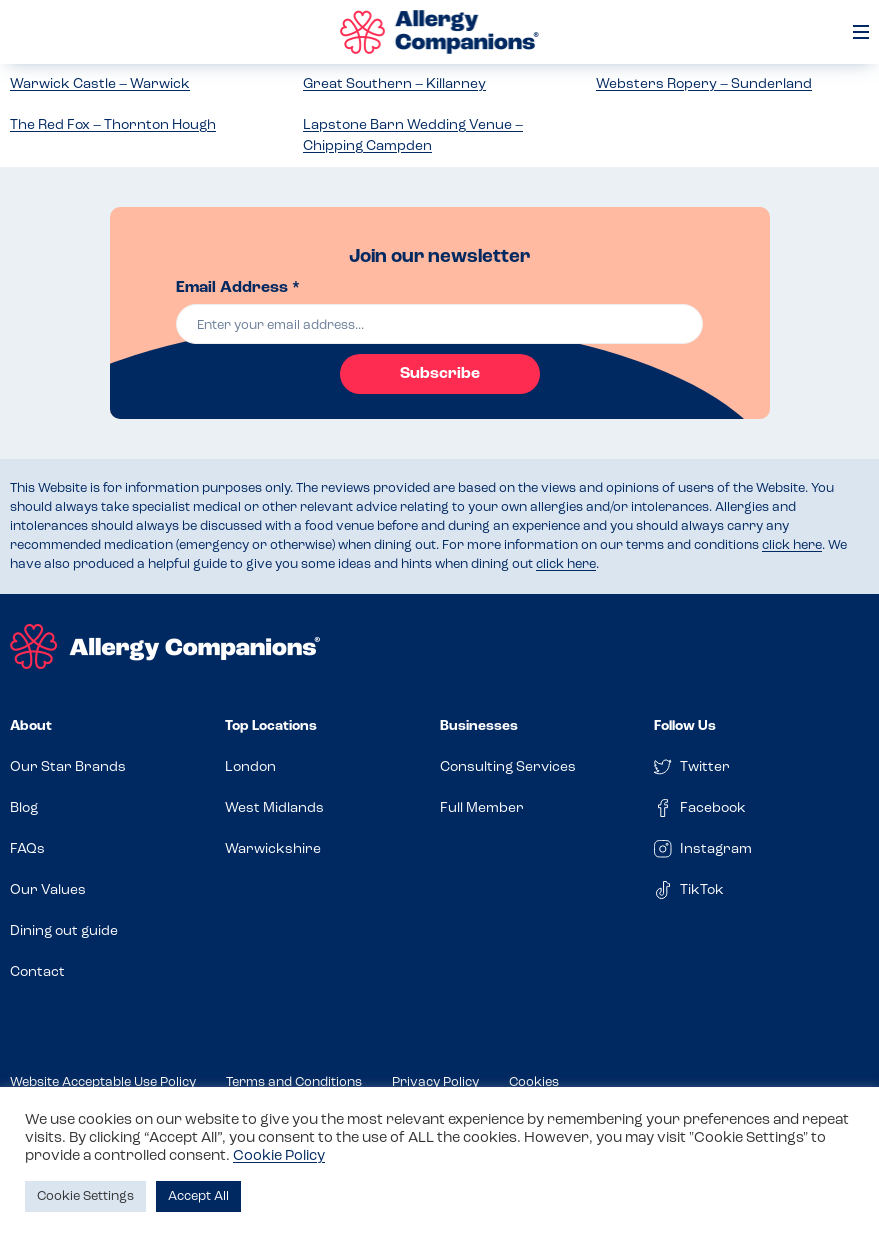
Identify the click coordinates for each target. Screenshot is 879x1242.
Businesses (479, 726)
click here (792, 545)
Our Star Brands (68, 767)
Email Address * (238, 288)
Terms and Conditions (294, 1082)
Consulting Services (508, 767)
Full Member (482, 808)
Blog (24, 808)
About (31, 726)
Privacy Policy (435, 1082)
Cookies (534, 1082)
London (250, 767)
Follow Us (685, 726)
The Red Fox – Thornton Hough (113, 125)
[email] (439, 324)
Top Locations (271, 726)
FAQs (27, 849)
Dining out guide (64, 931)
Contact (37, 972)
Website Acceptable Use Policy (103, 1082)
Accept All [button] (198, 1196)
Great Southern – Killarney (394, 84)
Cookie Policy (279, 1156)
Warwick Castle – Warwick (100, 84)
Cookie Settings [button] (85, 1196)
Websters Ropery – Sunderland (704, 84)
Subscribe (440, 374)
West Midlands (274, 808)
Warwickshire (273, 849)
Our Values (48, 890)
